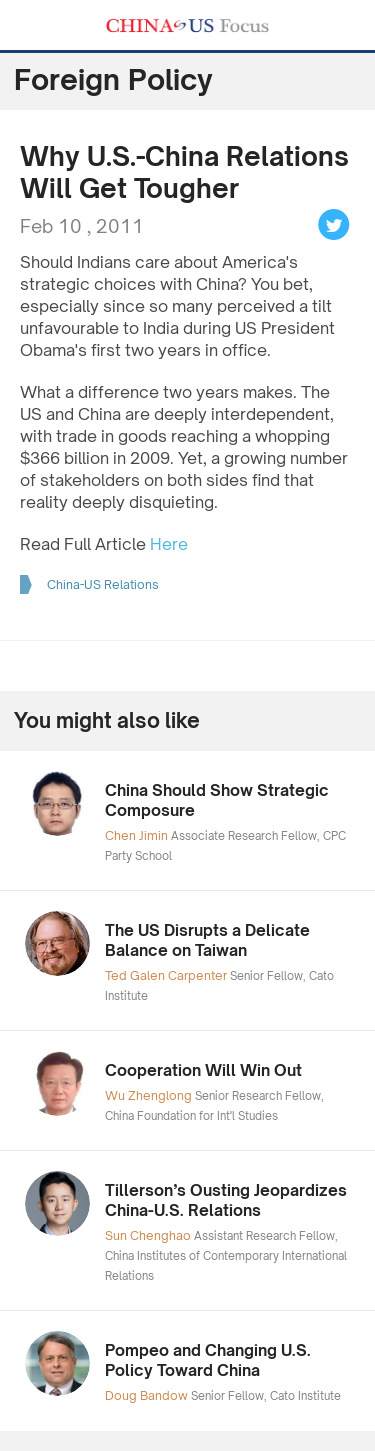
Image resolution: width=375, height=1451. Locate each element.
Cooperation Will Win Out (203, 1070)
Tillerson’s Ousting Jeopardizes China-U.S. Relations (226, 1200)
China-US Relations (103, 584)
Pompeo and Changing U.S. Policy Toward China (208, 1360)
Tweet (334, 225)
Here (169, 544)
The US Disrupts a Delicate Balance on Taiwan (207, 940)
